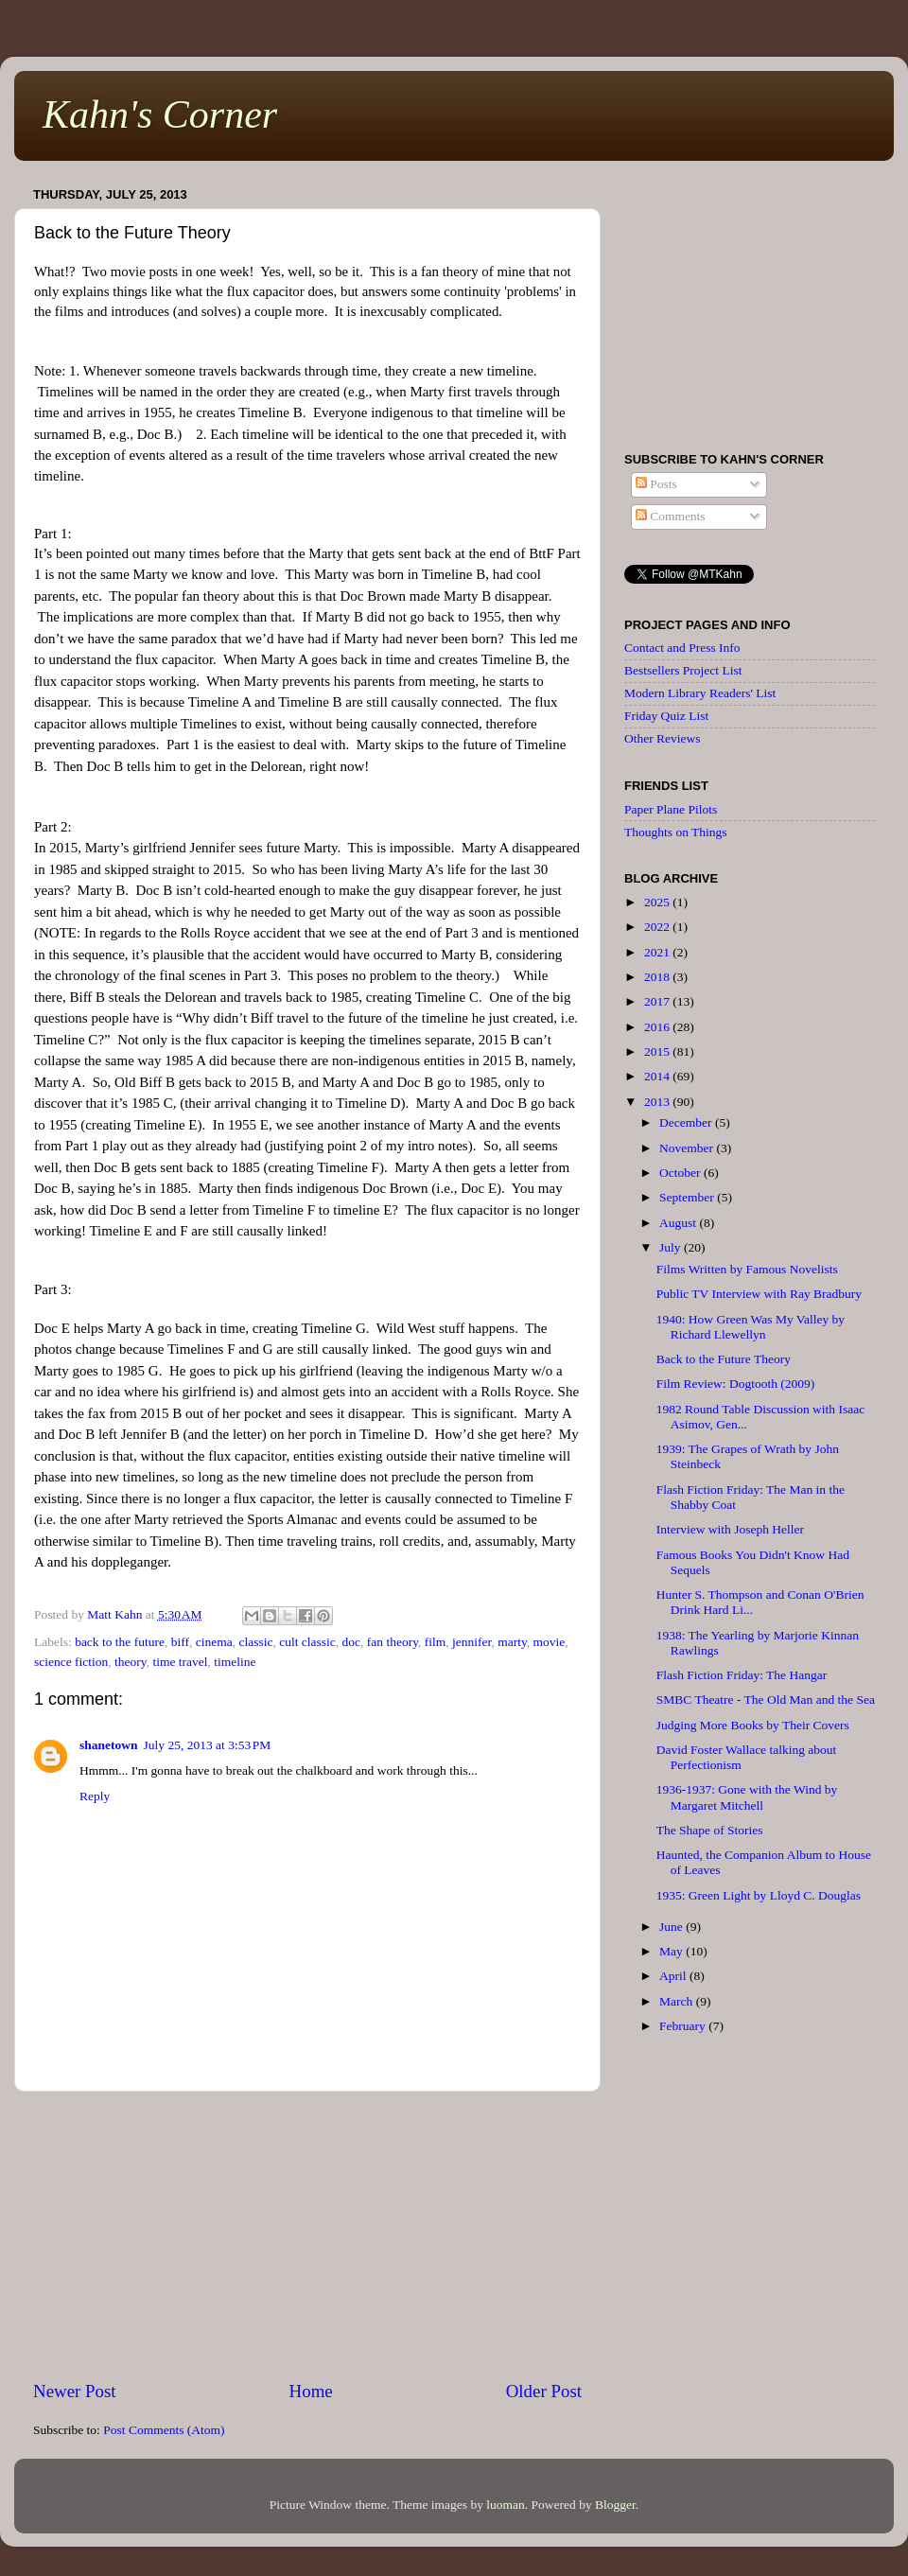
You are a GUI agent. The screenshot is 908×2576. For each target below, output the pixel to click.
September (688, 1197)
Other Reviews (662, 738)
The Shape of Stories (709, 1830)
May (672, 1951)
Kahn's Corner (160, 114)
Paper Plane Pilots (670, 809)
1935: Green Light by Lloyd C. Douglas (758, 1895)
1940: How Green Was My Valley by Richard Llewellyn (750, 1326)
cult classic (307, 1642)
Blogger (615, 2504)
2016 (658, 1027)
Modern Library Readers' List (700, 693)
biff (180, 1642)
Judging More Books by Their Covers (752, 1725)
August (679, 1223)
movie (549, 1642)
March (677, 2001)
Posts (656, 484)
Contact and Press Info (682, 647)
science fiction (71, 1662)
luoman (505, 2504)
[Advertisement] (307, 2235)
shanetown (108, 1745)
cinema (214, 1642)
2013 (658, 1102)
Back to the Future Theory (723, 1359)
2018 (658, 977)
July (671, 1247)
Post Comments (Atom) (163, 2430)
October (681, 1172)
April (674, 1976)
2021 (658, 952)
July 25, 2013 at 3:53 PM (207, 1745)
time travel (179, 1662)
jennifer (471, 1642)
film (435, 1642)
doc (351, 1642)
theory (130, 1662)
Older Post (544, 2391)
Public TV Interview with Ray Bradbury (759, 1294)
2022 (658, 927)
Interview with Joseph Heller (730, 1529)
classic (255, 1642)
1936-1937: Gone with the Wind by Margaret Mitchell (747, 1797)
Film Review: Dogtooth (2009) (735, 1383)
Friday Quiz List (666, 716)
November (687, 1148)
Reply (94, 1796)
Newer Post (74, 2391)
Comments (671, 516)
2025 (658, 902)
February (683, 2026)
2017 (658, 1001)
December (687, 1122)
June (672, 1926)
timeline (234, 1662)
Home (311, 2391)
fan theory (392, 1642)
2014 (658, 1076)
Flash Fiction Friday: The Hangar (741, 1675)
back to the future (120, 1642)
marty (512, 1642)
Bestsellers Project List (683, 670)
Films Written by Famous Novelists (747, 1269)
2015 (658, 1051)
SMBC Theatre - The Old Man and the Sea (765, 1699)
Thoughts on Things (675, 832)
